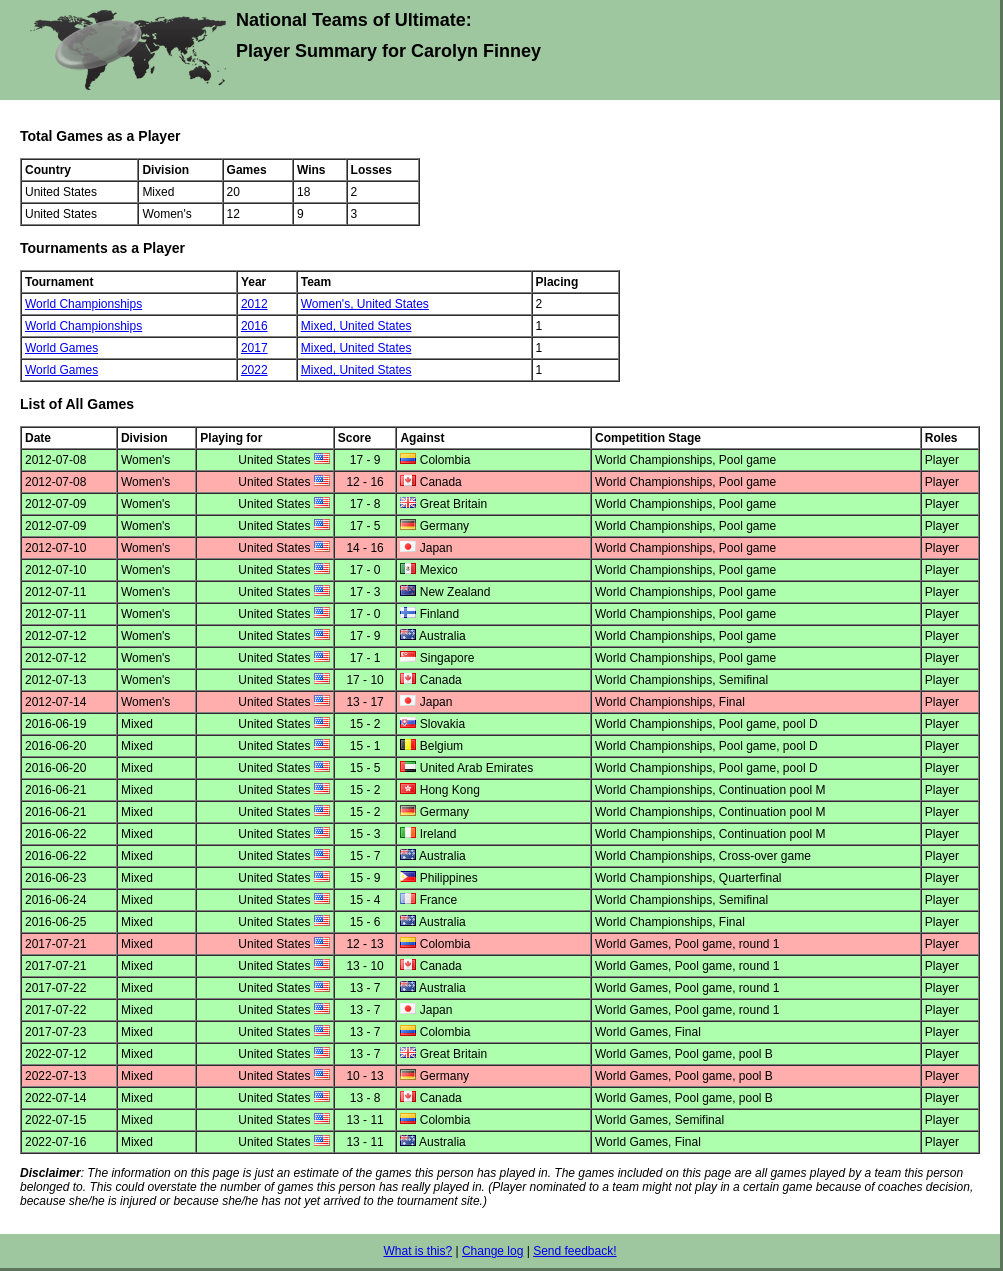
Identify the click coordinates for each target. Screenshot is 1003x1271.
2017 (254, 348)
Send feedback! (574, 1251)
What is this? (417, 1251)
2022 (254, 370)
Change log (492, 1251)
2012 (254, 304)
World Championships (83, 304)
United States (393, 304)
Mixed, (320, 326)
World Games (61, 348)
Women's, (329, 304)
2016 (254, 326)
